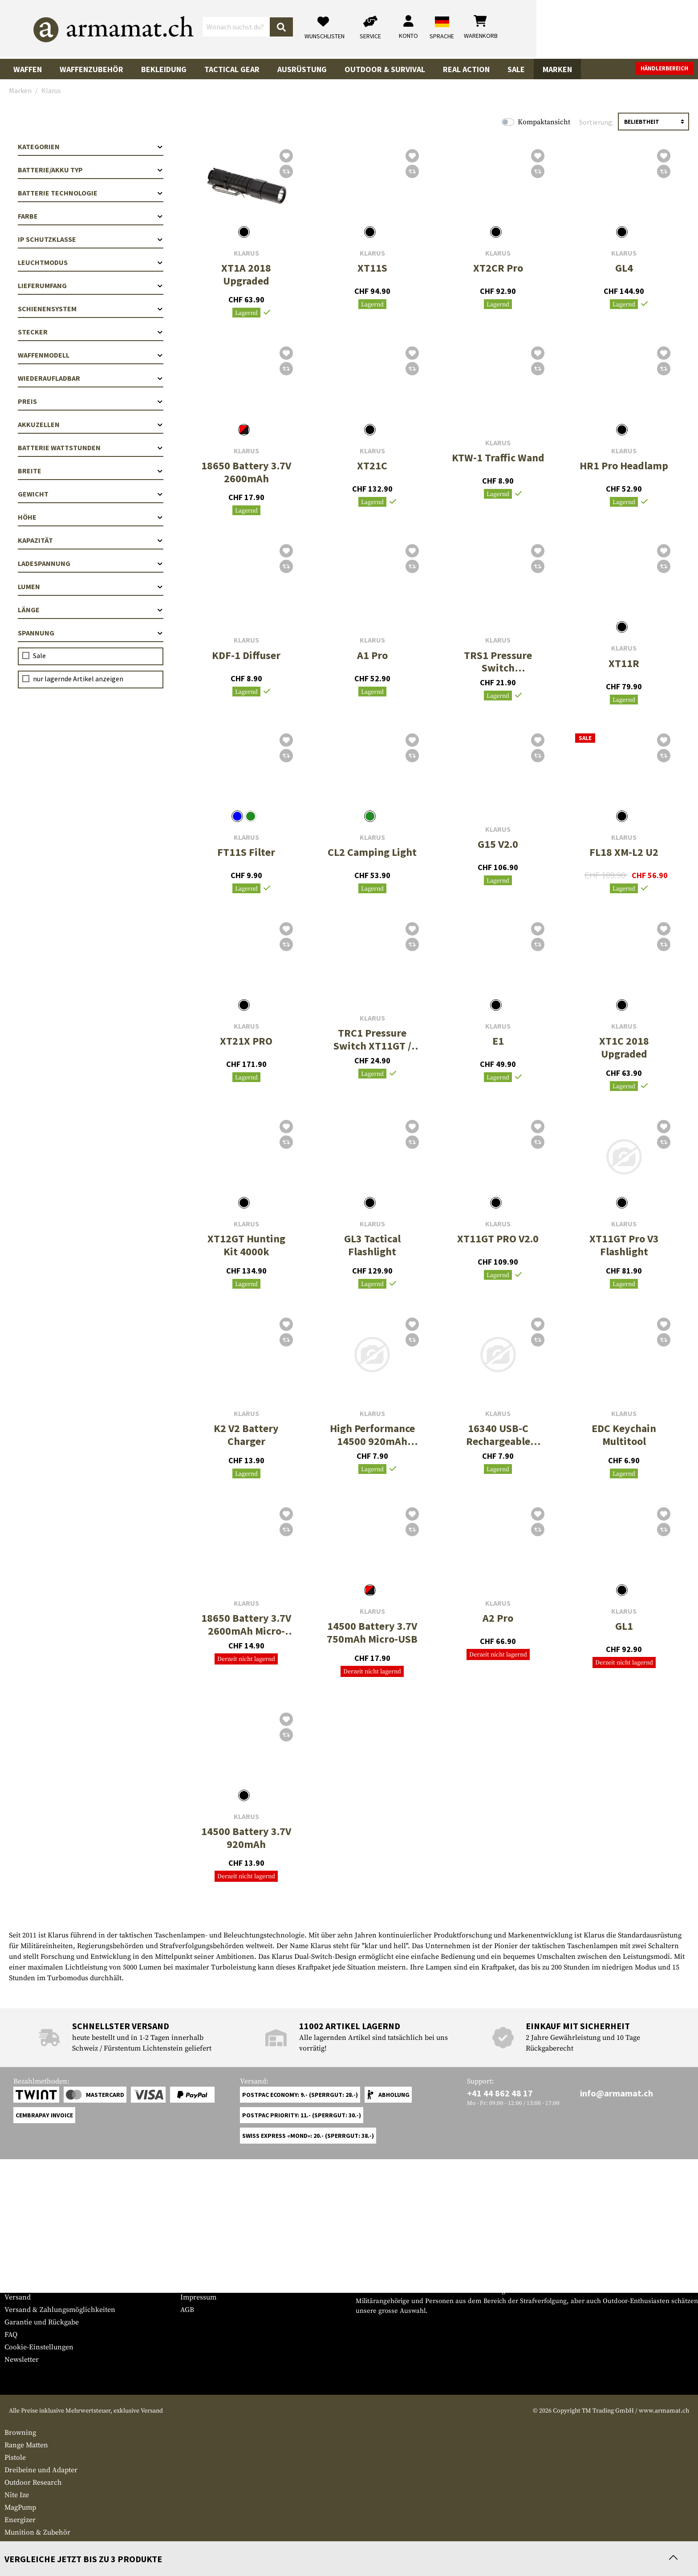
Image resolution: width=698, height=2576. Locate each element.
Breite (90, 470)
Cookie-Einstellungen (38, 2347)
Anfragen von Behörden (219, 2284)
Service (21, 2254)
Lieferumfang (90, 285)
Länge (90, 609)
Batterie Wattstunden (90, 447)
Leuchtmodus (90, 262)
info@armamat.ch (616, 2093)
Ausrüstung (302, 69)
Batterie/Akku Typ (90, 169)
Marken (557, 69)
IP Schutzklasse (90, 239)
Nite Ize (16, 2495)
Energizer (20, 2519)
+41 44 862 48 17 (500, 2093)
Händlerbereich (664, 68)
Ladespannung (90, 563)
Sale (516, 69)
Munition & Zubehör (37, 2532)
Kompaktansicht (544, 122)
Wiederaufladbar (90, 378)
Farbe (90, 216)
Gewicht (90, 493)
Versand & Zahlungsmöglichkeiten (59, 2309)
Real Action (466, 69)
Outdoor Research (33, 2482)
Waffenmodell (90, 354)
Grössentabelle (28, 2272)
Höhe (90, 517)
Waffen (27, 69)
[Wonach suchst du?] (317, 28)
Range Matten (26, 2445)
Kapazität (90, 540)
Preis (90, 401)
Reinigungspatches (34, 2544)
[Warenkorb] (642, 29)
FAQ (10, 2334)
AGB (187, 2309)
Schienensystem (90, 308)
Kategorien (90, 146)
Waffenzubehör (91, 69)
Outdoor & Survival (385, 69)
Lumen (90, 586)
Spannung (90, 632)
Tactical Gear (232, 69)
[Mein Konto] (570, 29)
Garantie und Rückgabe (41, 2322)
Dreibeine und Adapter (40, 2470)
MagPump (20, 2507)
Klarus (246, 253)
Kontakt (17, 2284)
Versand (17, 2297)
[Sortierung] (653, 121)
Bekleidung (164, 69)
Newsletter (21, 2359)
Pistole (15, 2457)
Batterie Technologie (90, 192)
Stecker (90, 331)
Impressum (198, 2297)
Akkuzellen (90, 424)
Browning (20, 2432)
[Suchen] (443, 28)
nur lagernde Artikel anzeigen (78, 678)
